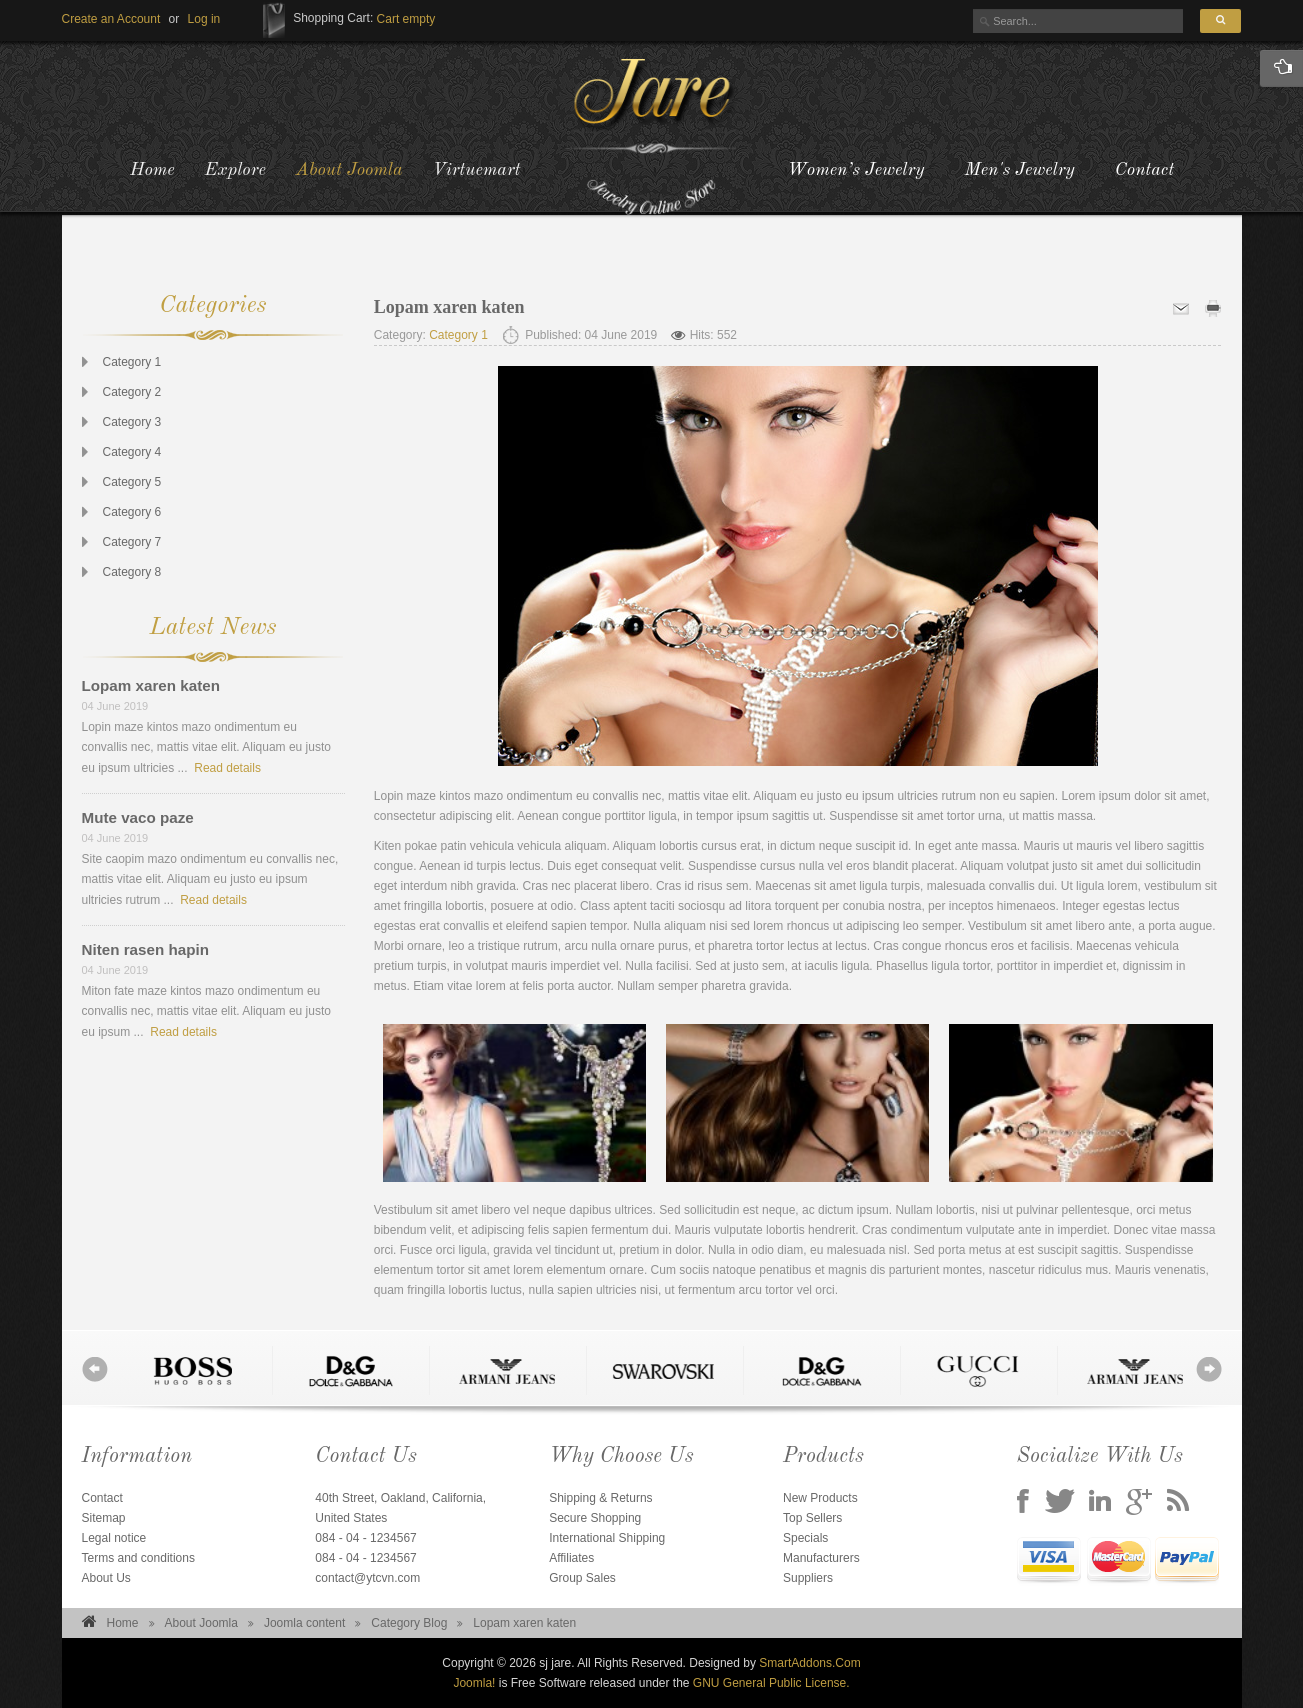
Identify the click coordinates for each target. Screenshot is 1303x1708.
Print (1213, 308)
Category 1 (132, 362)
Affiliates (571, 1558)
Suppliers (808, 1578)
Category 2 (132, 392)
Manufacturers (821, 1558)
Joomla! (474, 1683)
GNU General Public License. (771, 1683)
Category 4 (132, 452)
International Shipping (607, 1538)
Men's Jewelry (1020, 170)
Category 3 (132, 422)
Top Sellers (812, 1518)
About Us (106, 1578)
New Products (820, 1498)
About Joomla (201, 1623)
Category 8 (132, 572)
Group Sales (582, 1578)
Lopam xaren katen (151, 685)
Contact (1144, 170)
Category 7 (132, 542)
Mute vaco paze (138, 817)
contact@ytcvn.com (367, 1578)
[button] (204, 19)
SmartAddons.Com (809, 1663)
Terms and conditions (138, 1558)
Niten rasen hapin (145, 949)
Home (123, 1623)
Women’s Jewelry (855, 170)
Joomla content (304, 1623)
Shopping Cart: (333, 18)
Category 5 (132, 482)
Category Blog (409, 1623)
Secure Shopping (595, 1518)
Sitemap (104, 1518)
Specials (805, 1538)
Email (1181, 308)
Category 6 (132, 512)
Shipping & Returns (600, 1498)
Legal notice (114, 1538)
